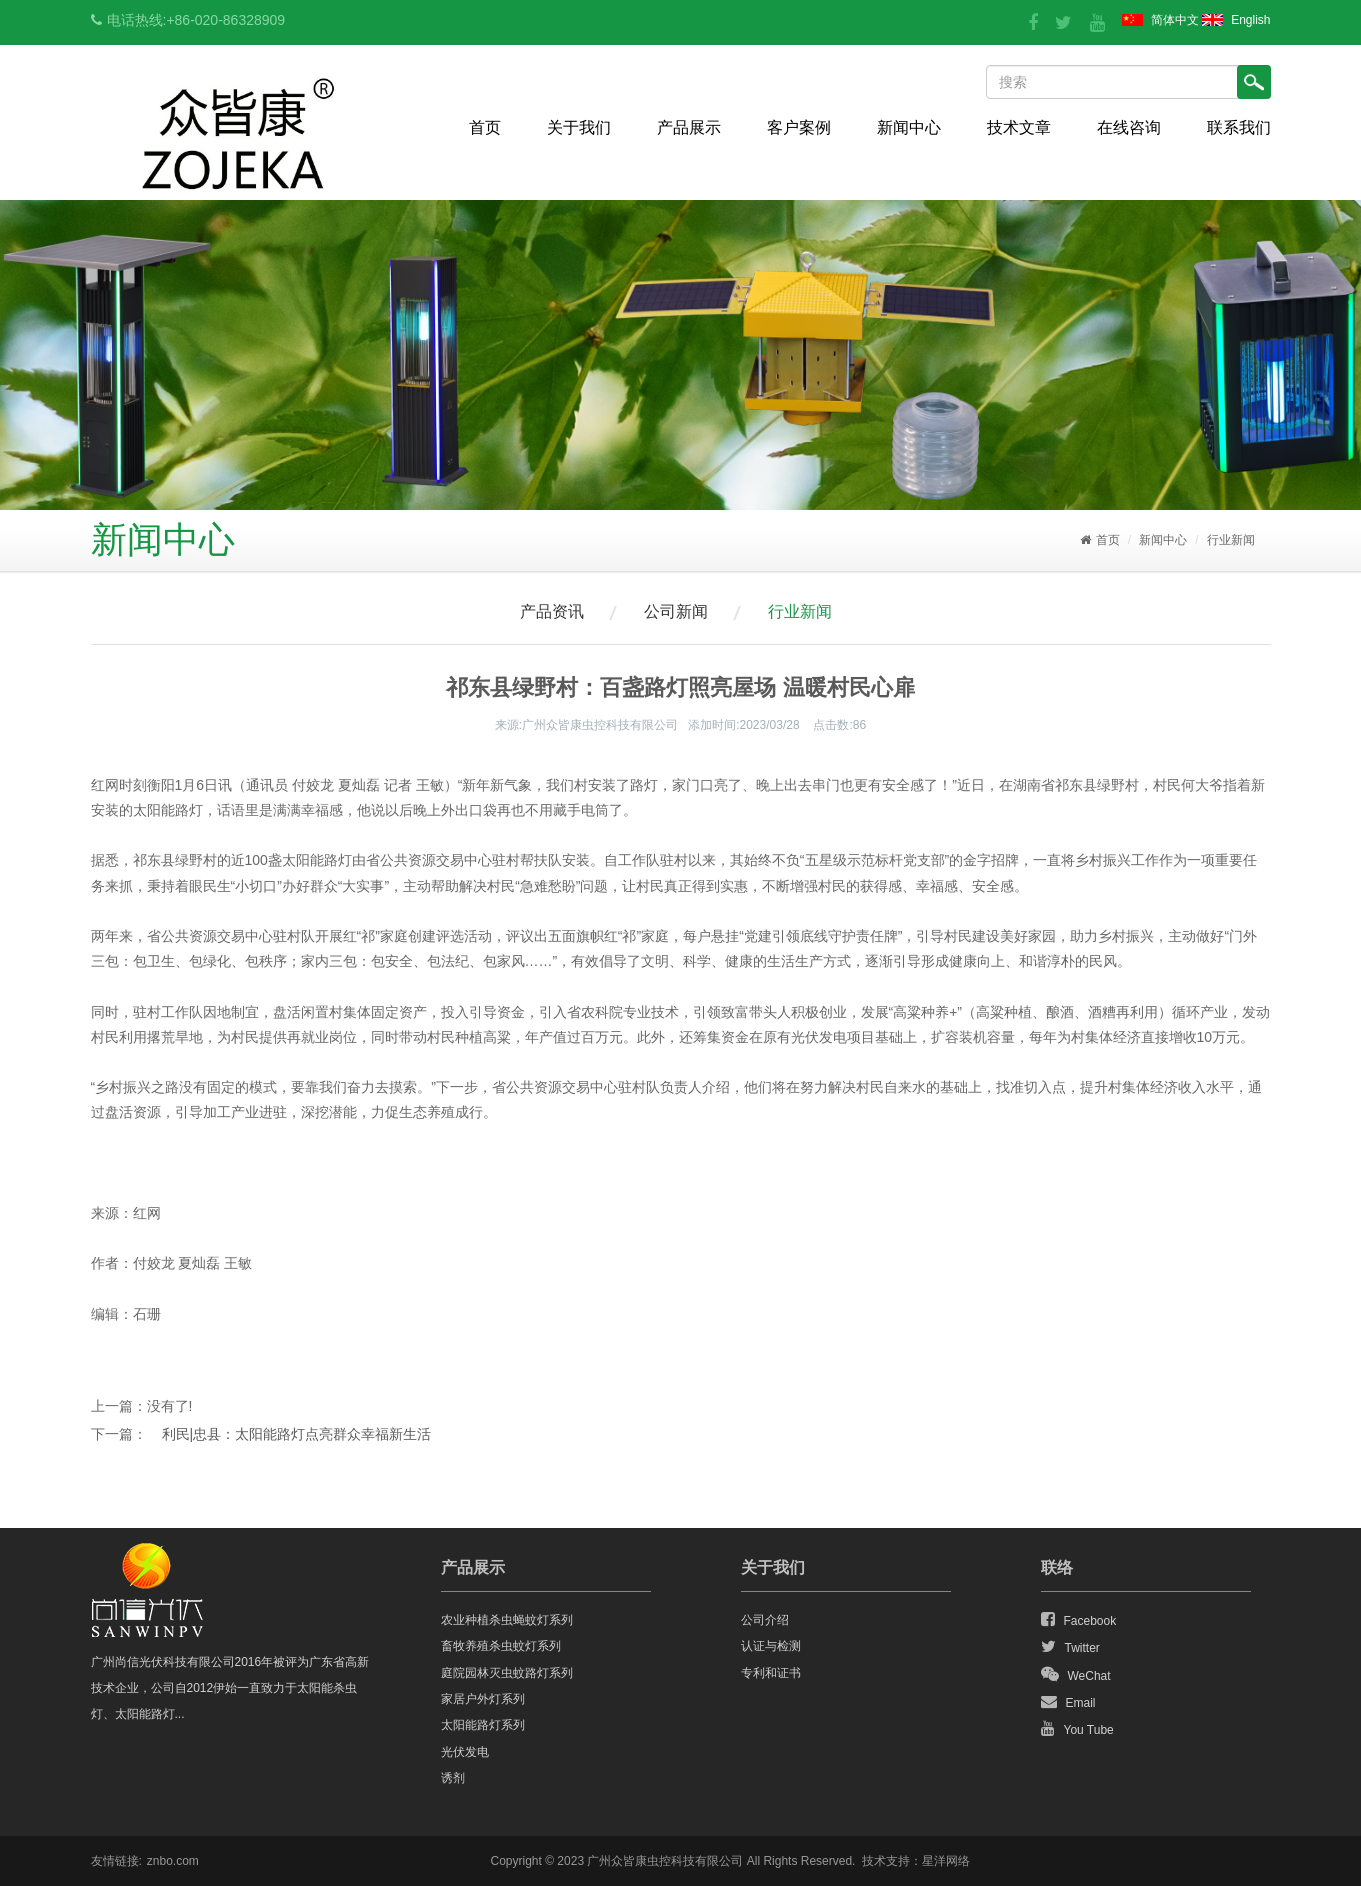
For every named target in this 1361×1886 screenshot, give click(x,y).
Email (1068, 1702)
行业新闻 (1231, 540)
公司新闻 (676, 611)
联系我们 (1239, 127)
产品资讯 (552, 611)
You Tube (1077, 1729)
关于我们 (579, 127)
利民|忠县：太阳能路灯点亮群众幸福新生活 (297, 1434)
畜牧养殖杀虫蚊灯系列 (501, 1646)
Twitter (1070, 1647)
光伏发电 (465, 1752)
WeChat (1076, 1675)
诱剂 (453, 1778)
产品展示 (689, 127)
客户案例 (799, 127)
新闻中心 (909, 127)
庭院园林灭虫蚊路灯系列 (507, 1673)
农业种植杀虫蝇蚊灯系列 (507, 1620)
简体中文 (1175, 20)
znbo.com (173, 1861)
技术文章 (1019, 127)
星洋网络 (946, 1861)
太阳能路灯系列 (483, 1725)
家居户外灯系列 (483, 1699)
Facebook (1079, 1620)
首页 (485, 127)
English (1250, 20)
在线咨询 (1129, 127)
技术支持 (886, 1861)
